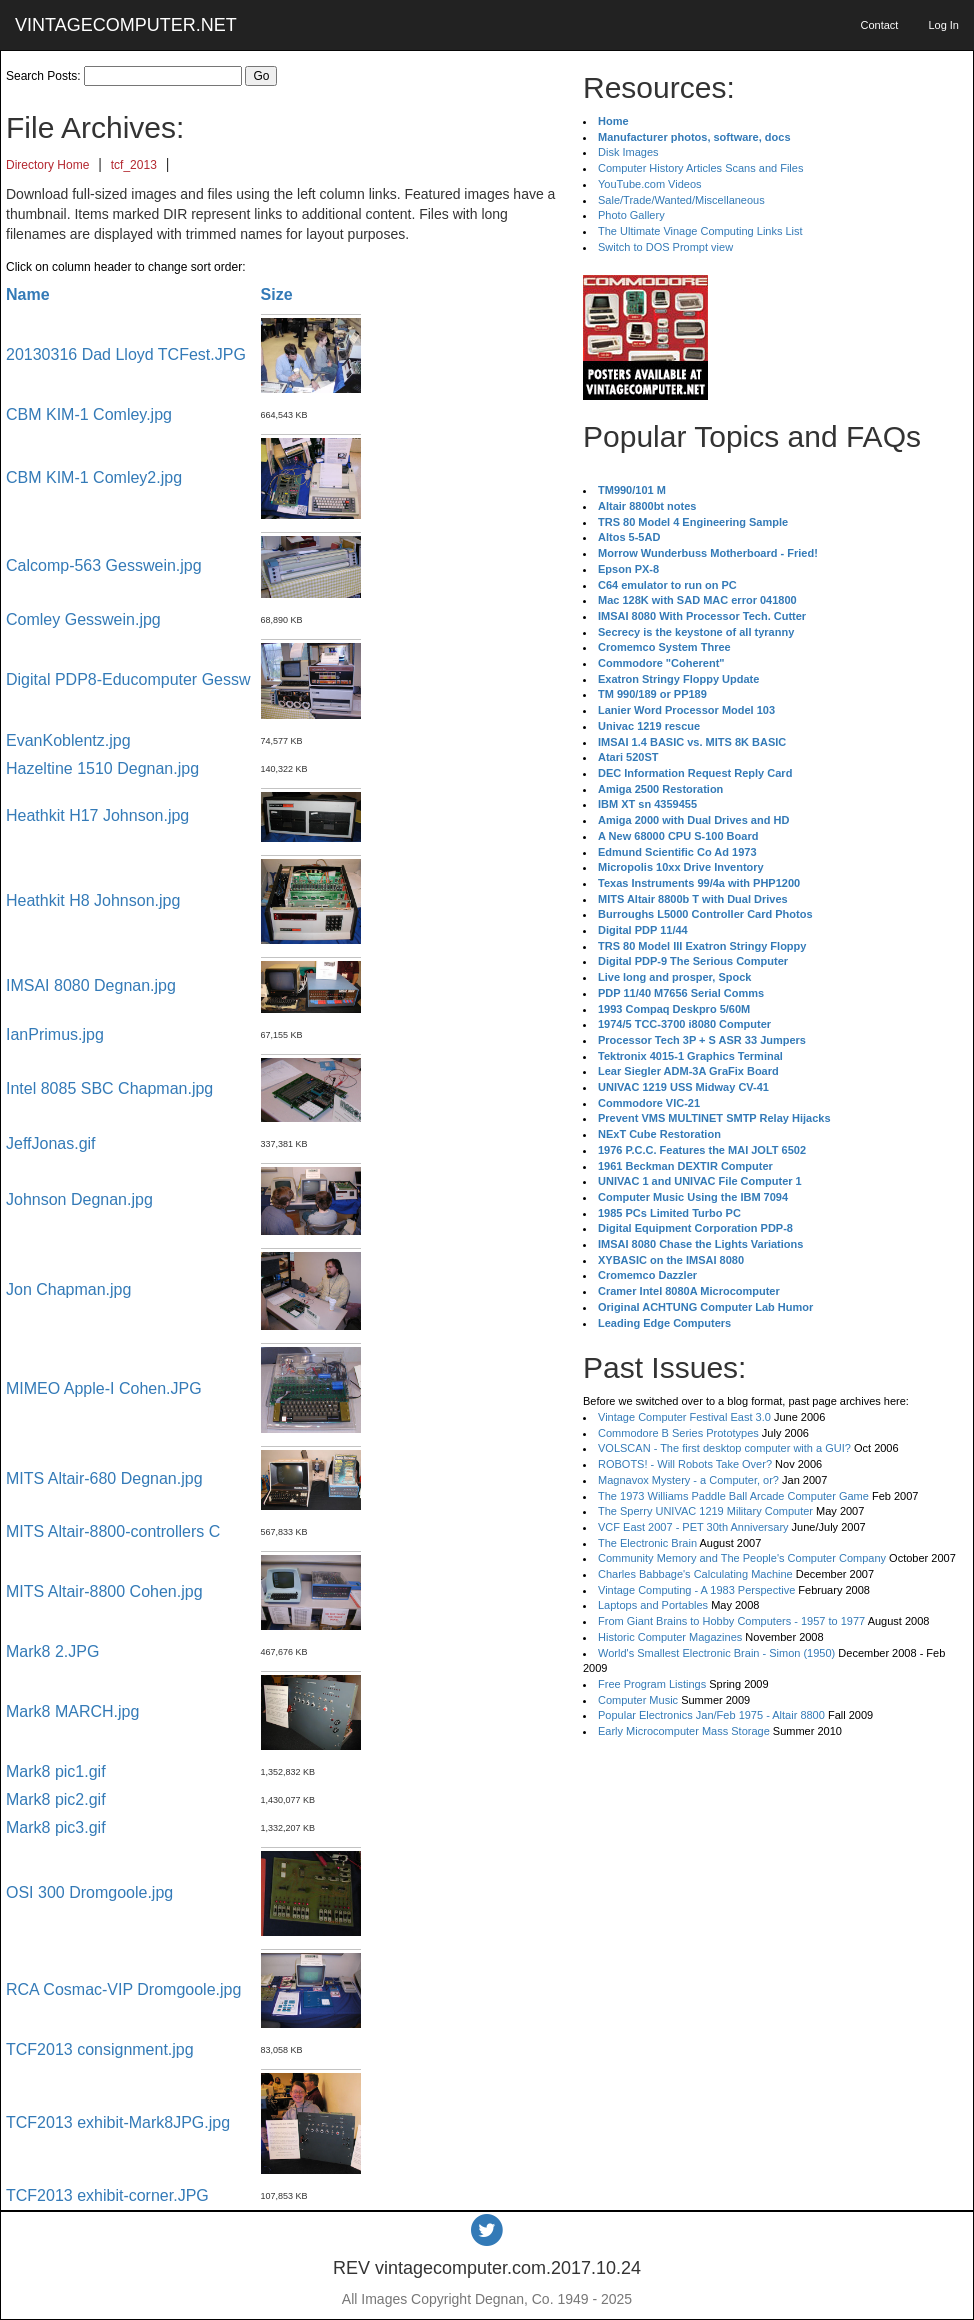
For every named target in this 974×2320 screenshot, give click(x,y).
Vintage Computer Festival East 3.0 (684, 1417)
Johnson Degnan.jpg (79, 1199)
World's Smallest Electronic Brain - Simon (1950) (716, 1653)
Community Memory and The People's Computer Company (742, 1558)
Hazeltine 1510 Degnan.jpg (102, 768)
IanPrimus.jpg (55, 1034)
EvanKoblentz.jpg (68, 740)
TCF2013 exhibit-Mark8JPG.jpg (118, 2122)
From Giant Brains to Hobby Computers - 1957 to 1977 (731, 1621)
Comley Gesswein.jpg (83, 619)
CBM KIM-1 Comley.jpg (89, 414)
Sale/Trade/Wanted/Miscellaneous (681, 200)
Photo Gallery (631, 215)
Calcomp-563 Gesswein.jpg (104, 565)
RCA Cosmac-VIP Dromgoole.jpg (123, 1989)
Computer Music (638, 1700)
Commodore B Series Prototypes (678, 1433)
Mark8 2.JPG (52, 1651)
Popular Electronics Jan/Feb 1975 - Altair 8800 (711, 1715)
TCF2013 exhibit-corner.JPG (107, 2195)
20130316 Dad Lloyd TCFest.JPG (126, 354)
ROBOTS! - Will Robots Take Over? (685, 1464)
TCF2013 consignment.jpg (100, 2049)
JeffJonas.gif (51, 1143)
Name (28, 294)
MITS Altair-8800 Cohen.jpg (104, 1591)
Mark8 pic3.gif (56, 1827)
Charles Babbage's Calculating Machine (695, 1574)
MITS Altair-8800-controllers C (113, 1531)
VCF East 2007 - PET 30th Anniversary (693, 1527)
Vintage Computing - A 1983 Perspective (696, 1590)
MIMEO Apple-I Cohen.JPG (104, 1388)
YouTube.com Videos (650, 184)
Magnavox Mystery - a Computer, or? (688, 1480)
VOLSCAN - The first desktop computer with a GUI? (724, 1448)
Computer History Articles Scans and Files (700, 168)
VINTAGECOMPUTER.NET (126, 25)
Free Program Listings (652, 1684)
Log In (943, 25)
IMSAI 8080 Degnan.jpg (91, 985)
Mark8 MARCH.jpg (72, 1711)
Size (277, 294)
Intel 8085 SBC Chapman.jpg (109, 1088)
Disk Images (628, 152)
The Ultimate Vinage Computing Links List (700, 231)
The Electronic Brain (647, 1543)
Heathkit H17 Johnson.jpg (97, 815)
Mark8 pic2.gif (56, 1799)
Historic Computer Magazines (670, 1637)
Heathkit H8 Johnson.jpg (93, 900)
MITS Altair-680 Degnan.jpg (104, 1478)
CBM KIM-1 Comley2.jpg (94, 477)
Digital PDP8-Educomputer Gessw (128, 679)
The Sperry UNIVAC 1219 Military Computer (705, 1511)
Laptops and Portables (653, 1605)
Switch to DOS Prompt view (665, 247)
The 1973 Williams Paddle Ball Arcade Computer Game (733, 1496)
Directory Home (47, 165)
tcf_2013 (134, 165)
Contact (879, 25)
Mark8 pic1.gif (56, 1771)
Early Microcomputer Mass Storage (684, 1731)
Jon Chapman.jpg (68, 1289)
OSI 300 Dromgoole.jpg (89, 1892)
